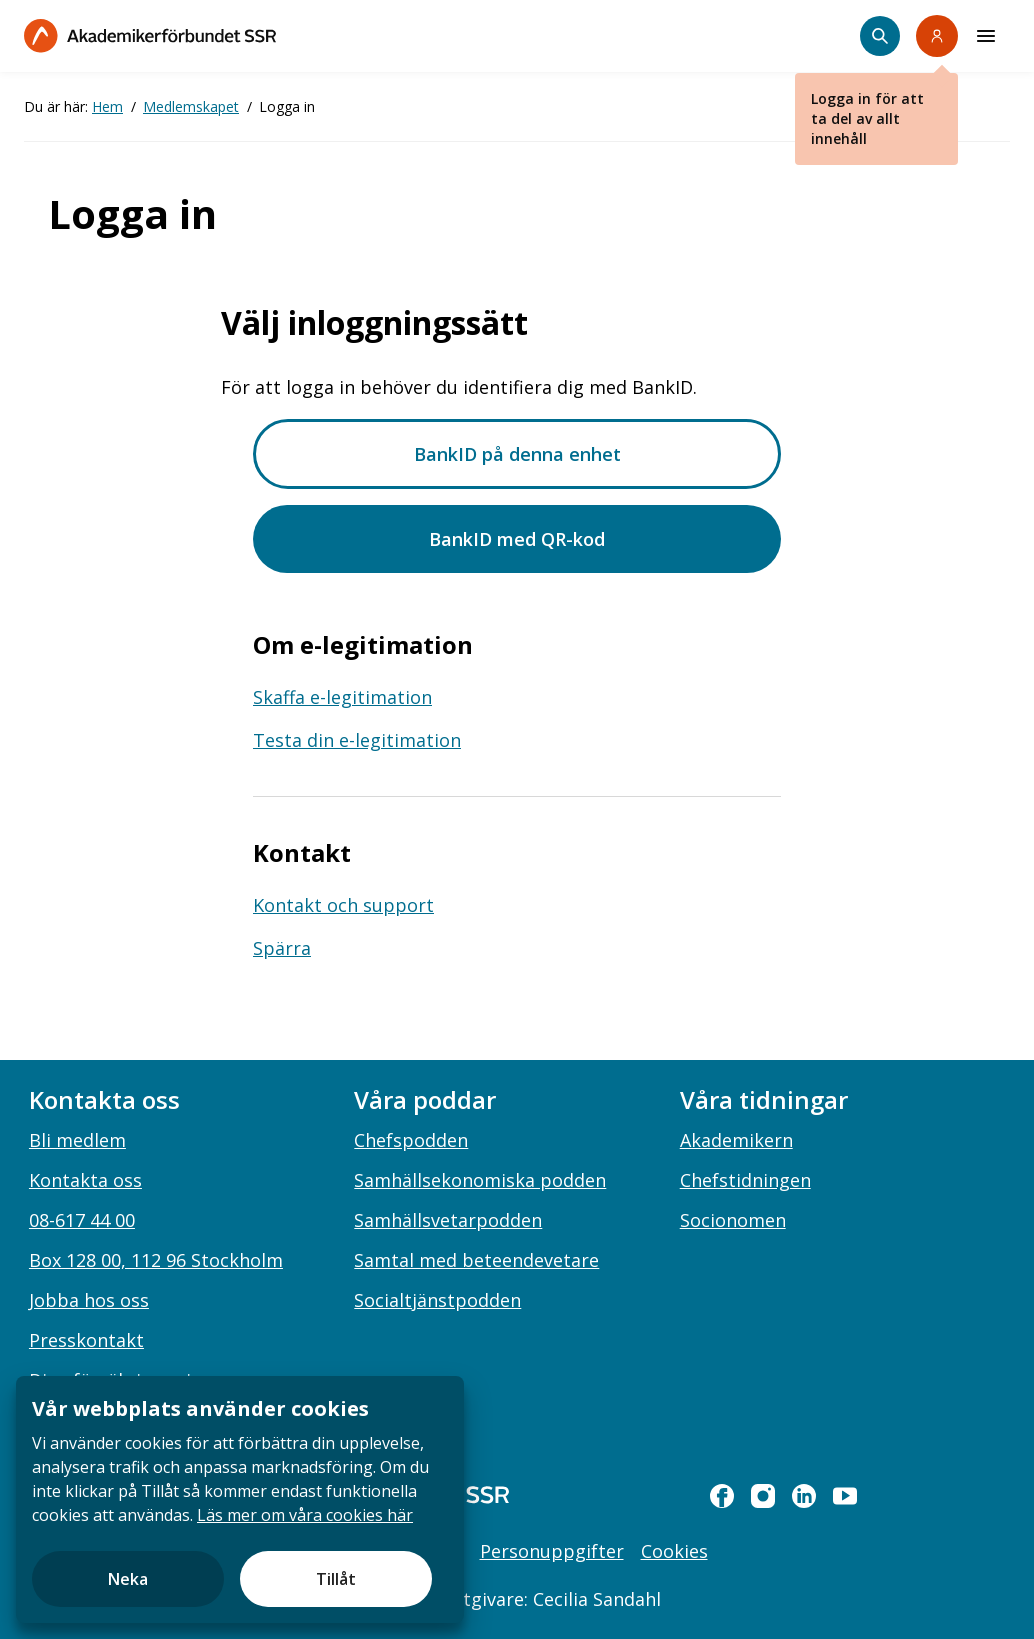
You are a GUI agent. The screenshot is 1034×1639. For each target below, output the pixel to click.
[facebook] (722, 1496)
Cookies (674, 1551)
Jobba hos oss (89, 1300)
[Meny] (986, 36)
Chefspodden (411, 1140)
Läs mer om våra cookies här (305, 1515)
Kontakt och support (343, 905)
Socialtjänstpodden (437, 1300)
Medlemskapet (191, 106)
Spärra (282, 948)
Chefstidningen (745, 1180)
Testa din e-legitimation (357, 740)
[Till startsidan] (150, 35)
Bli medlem (77, 1140)
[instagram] (763, 1496)
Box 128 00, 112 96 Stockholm (156, 1260)
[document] (240, 1499)
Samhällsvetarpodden (448, 1220)
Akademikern (736, 1140)
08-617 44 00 (82, 1220)
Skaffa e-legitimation (342, 697)
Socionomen (733, 1220)
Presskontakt (86, 1340)
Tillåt (336, 1579)
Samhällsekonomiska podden (480, 1180)
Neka (128, 1579)
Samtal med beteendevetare (476, 1260)
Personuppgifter (552, 1551)
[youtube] (845, 1496)
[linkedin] (804, 1496)
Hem (107, 106)
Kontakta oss (85, 1180)
